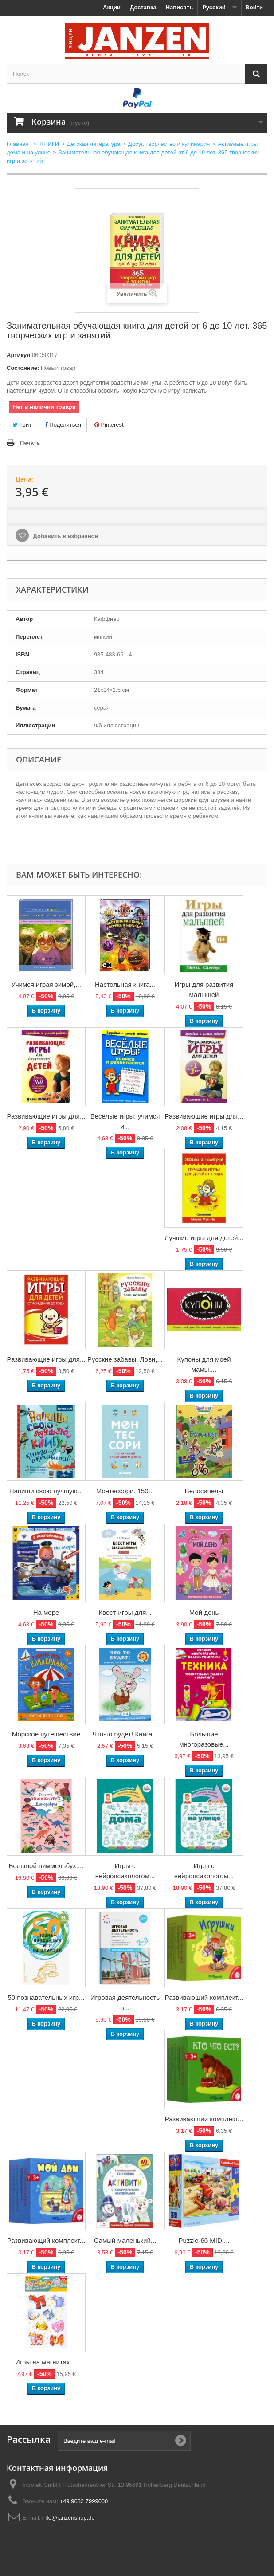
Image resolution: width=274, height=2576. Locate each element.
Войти (254, 7)
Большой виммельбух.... (46, 1865)
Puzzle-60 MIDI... (203, 2240)
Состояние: (23, 368)
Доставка (143, 7)
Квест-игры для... (125, 1612)
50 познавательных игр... (46, 1997)
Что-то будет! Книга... (125, 1734)
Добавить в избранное (64, 536)
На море (46, 1612)
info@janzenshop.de (68, 2517)
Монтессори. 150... (125, 1491)
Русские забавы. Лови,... (125, 1359)
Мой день (204, 1612)
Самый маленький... (125, 2240)
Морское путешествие (46, 1734)
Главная (17, 144)
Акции (112, 7)
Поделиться (63, 424)
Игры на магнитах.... (46, 2362)
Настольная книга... (125, 984)
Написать (179, 7)
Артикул (18, 355)
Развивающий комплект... (204, 1997)
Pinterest (109, 424)
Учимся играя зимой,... (46, 984)
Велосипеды (204, 1491)
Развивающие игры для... (46, 1116)
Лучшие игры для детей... (203, 1237)
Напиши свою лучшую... (46, 1491)
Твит (21, 424)
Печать (30, 443)
